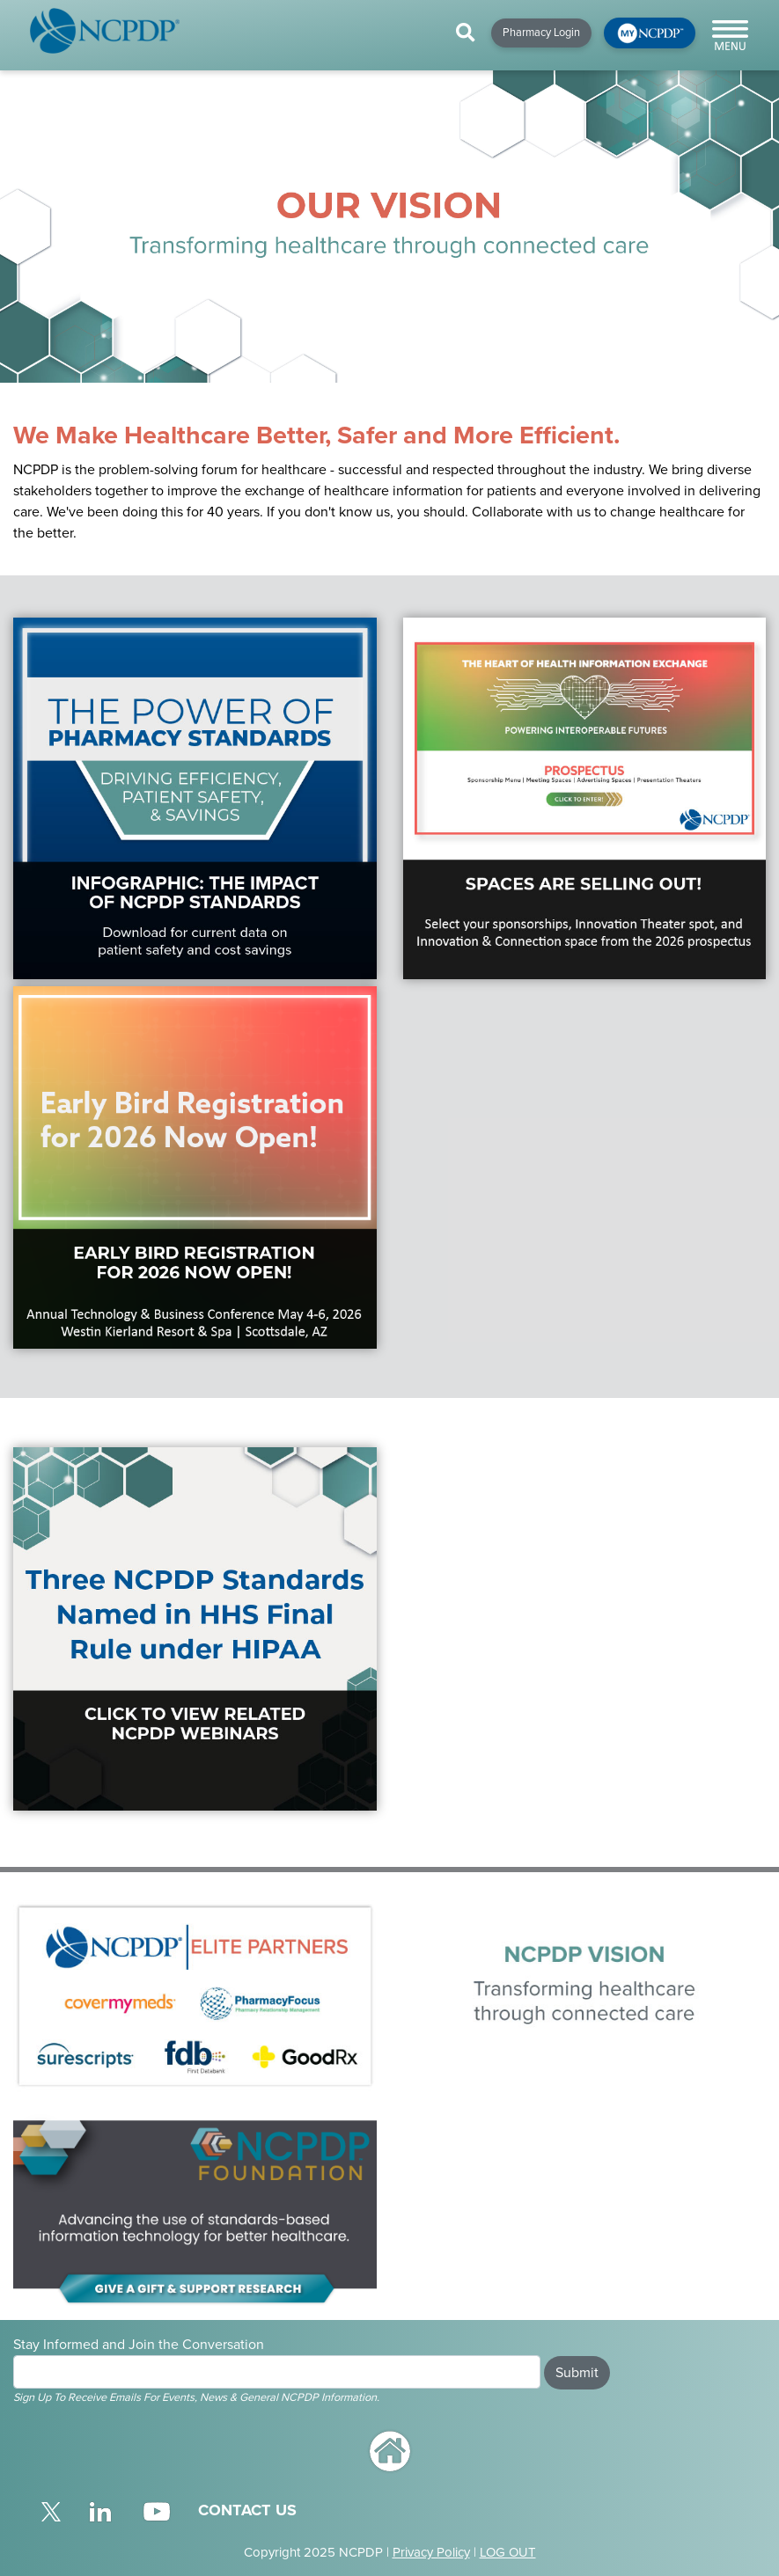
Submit (577, 2373)
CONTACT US (247, 2510)
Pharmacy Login (541, 33)
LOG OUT (508, 2552)
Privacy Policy (431, 2552)
